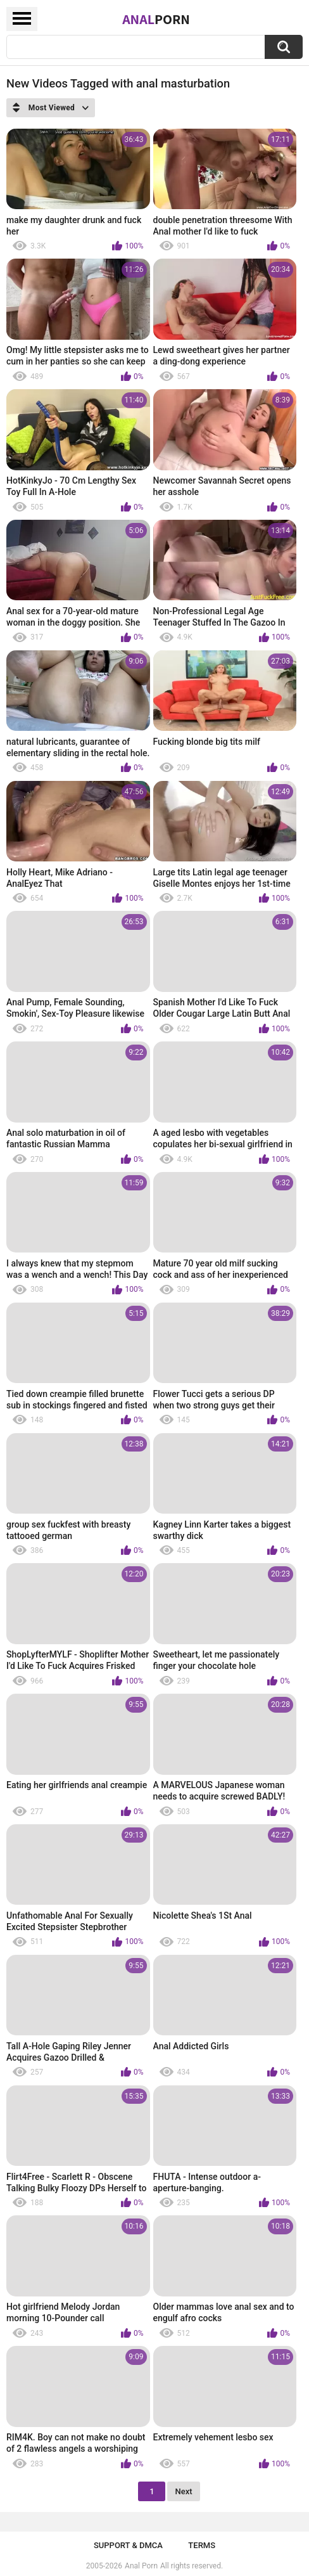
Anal (156, 19)
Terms (201, 2545)
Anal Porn (141, 2565)
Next (183, 2491)
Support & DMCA (128, 2545)
